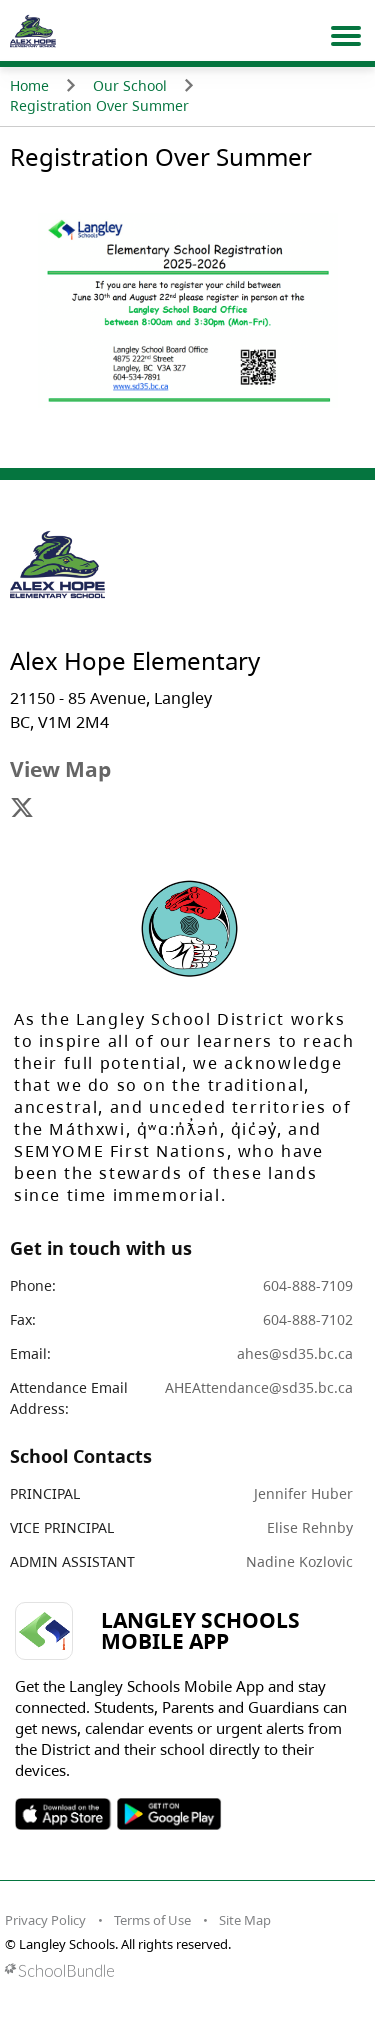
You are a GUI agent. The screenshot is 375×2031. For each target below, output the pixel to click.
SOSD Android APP (168, 1814)
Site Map (245, 1920)
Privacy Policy (45, 1920)
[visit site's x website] (22, 809)
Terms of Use (152, 1920)
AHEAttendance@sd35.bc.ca (259, 1387)
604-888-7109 (308, 1285)
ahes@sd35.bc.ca (295, 1353)
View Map (60, 769)
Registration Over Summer (99, 105)
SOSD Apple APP (63, 1814)
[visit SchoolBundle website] (182, 1970)
